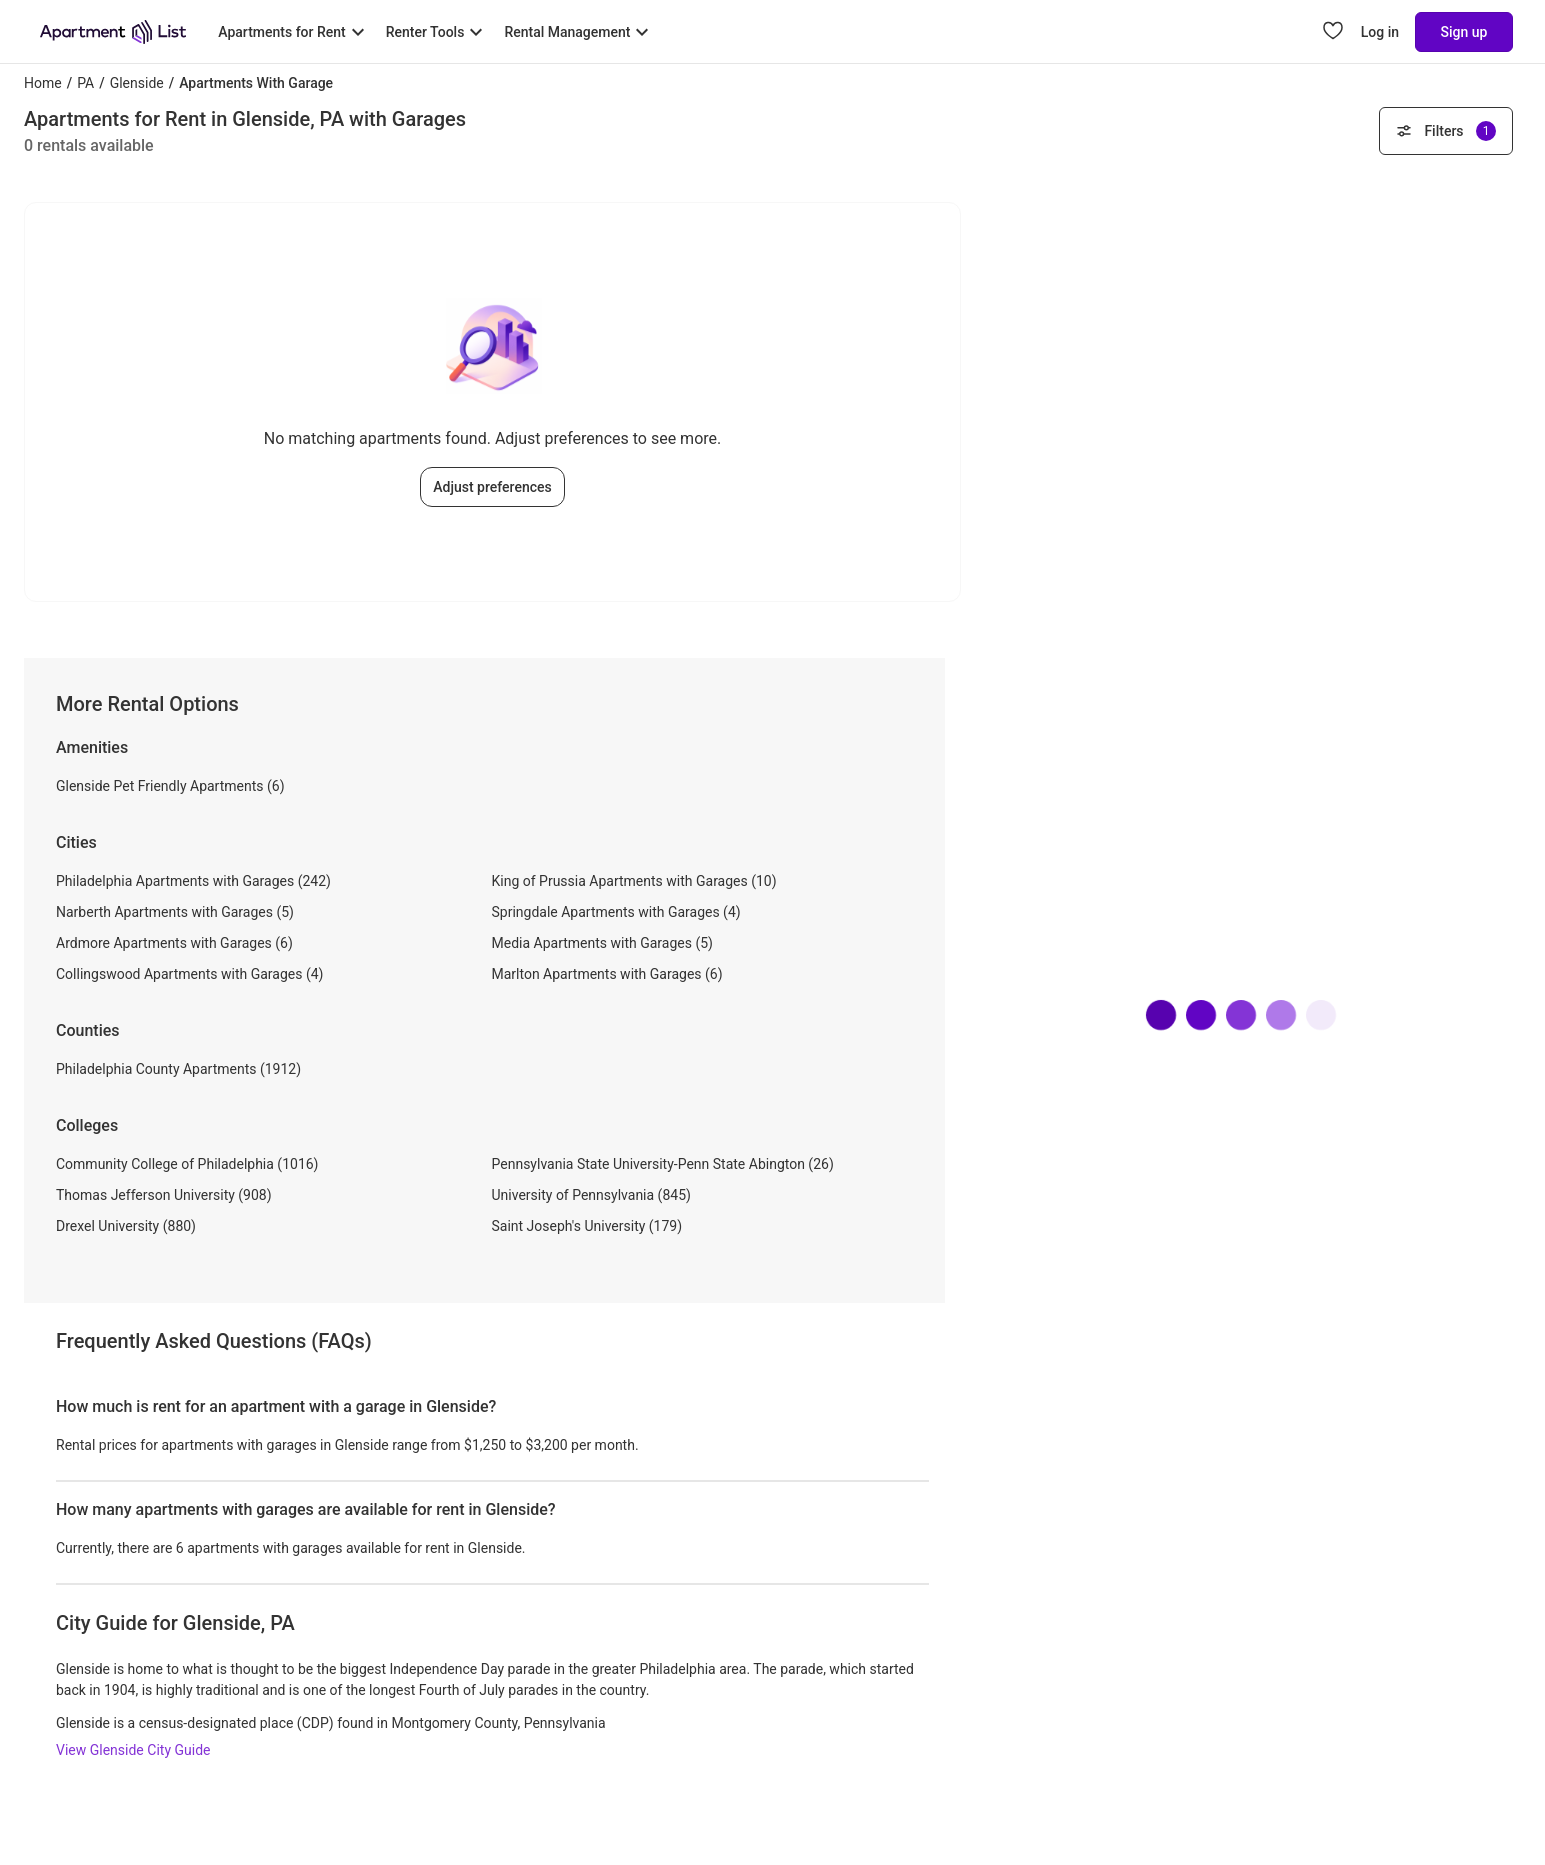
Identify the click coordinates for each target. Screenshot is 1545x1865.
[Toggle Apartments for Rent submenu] (293, 32)
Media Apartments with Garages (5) (602, 943)
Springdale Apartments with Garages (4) (616, 912)
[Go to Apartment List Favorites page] (1333, 32)
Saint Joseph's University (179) (587, 1226)
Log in (1380, 32)
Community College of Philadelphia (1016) (187, 1164)
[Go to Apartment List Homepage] (113, 32)
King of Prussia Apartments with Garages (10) (634, 881)
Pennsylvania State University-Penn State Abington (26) (663, 1164)
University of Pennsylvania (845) (591, 1195)
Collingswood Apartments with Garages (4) (189, 974)
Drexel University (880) (126, 1226)
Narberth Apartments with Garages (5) (175, 912)
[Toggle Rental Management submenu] (579, 32)
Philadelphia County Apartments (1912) (178, 1069)
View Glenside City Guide (133, 1750)
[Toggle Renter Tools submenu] (437, 32)
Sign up (1464, 32)
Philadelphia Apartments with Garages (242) (193, 881)
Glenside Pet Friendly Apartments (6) (170, 786)
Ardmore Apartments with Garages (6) (174, 943)
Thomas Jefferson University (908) (164, 1195)
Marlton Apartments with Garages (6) (607, 974)
